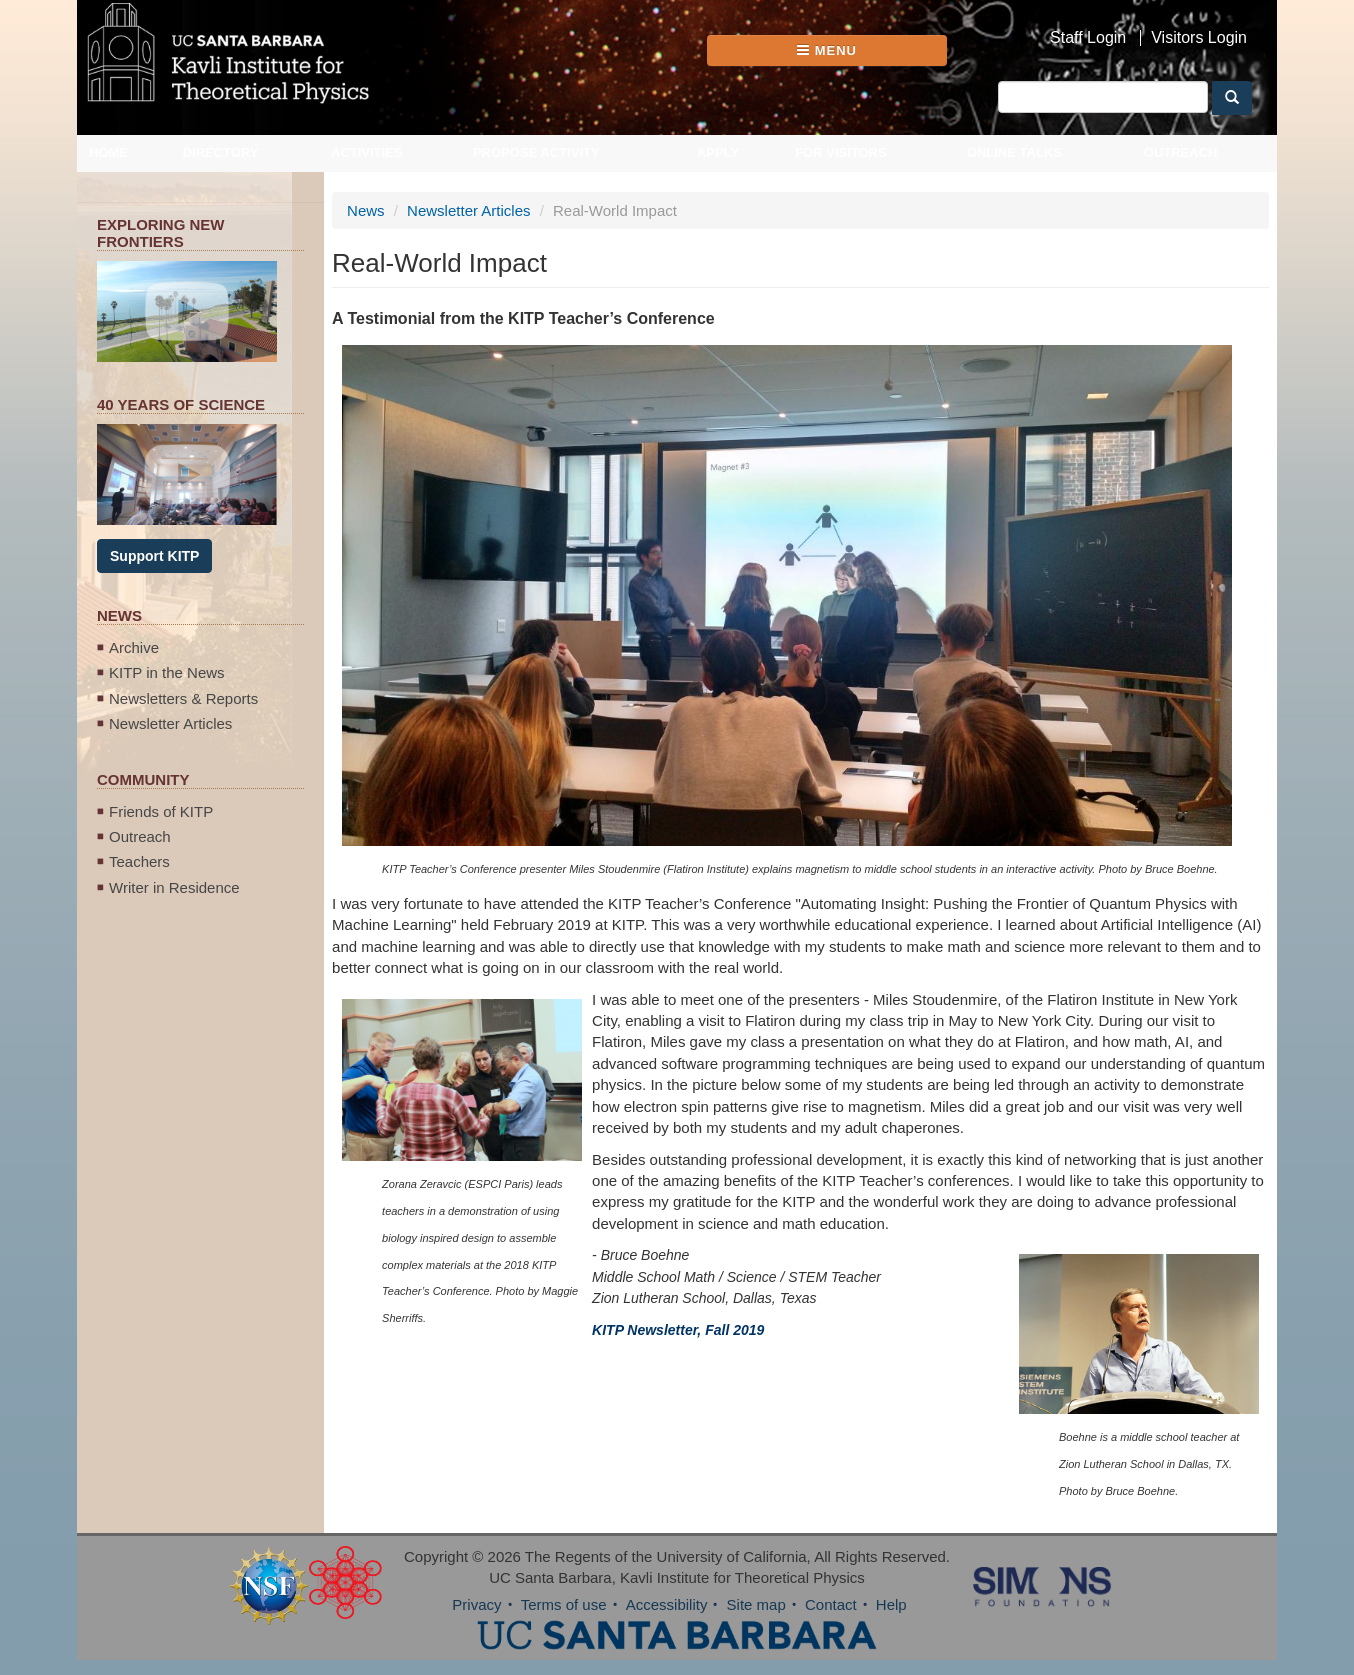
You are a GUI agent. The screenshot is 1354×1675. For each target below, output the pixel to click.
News (366, 210)
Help (891, 1604)
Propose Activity (536, 152)
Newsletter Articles (170, 723)
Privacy (476, 1604)
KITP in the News (167, 672)
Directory (221, 152)
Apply (718, 152)
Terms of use (564, 1604)
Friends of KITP (161, 811)
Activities (367, 152)
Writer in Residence (174, 887)
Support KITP (154, 556)
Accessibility (667, 1604)
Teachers (139, 861)
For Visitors (841, 152)
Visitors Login (1199, 38)
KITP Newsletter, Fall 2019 (678, 1330)
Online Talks (1014, 152)
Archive (134, 647)
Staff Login (1088, 38)
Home (108, 152)
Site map (756, 1604)
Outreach (1181, 152)
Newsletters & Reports (183, 698)
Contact (831, 1604)
